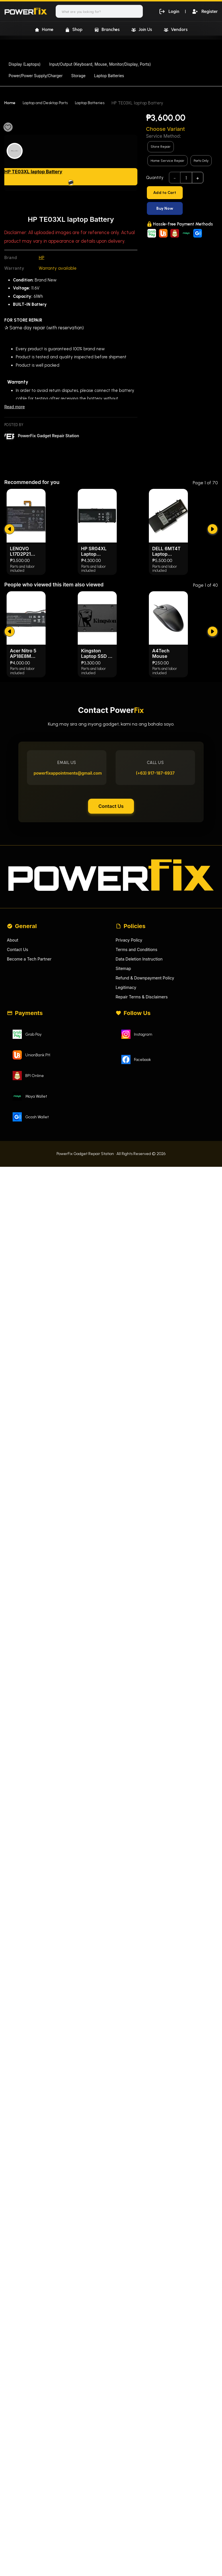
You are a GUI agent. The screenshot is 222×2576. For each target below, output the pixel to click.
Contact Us (111, 924)
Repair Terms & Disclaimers (143, 1123)
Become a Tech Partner (30, 1084)
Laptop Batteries (109, 75)
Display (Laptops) (25, 64)
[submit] (9, 632)
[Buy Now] (182, 208)
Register (204, 11)
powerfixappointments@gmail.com (69, 887)
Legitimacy (127, 1113)
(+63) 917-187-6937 (152, 887)
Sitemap (124, 1093)
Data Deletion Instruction (141, 1084)
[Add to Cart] (182, 192)
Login (167, 11)
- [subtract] (175, 177)
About (13, 1064)
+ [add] (198, 177)
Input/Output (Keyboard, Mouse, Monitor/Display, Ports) (100, 64)
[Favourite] (8, 127)
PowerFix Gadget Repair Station (50, 436)
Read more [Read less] (15, 407)
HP (42, 257)
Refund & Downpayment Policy (147, 1104)
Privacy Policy (130, 1064)
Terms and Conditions (138, 1074)
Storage (78, 75)
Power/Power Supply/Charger (36, 75)
